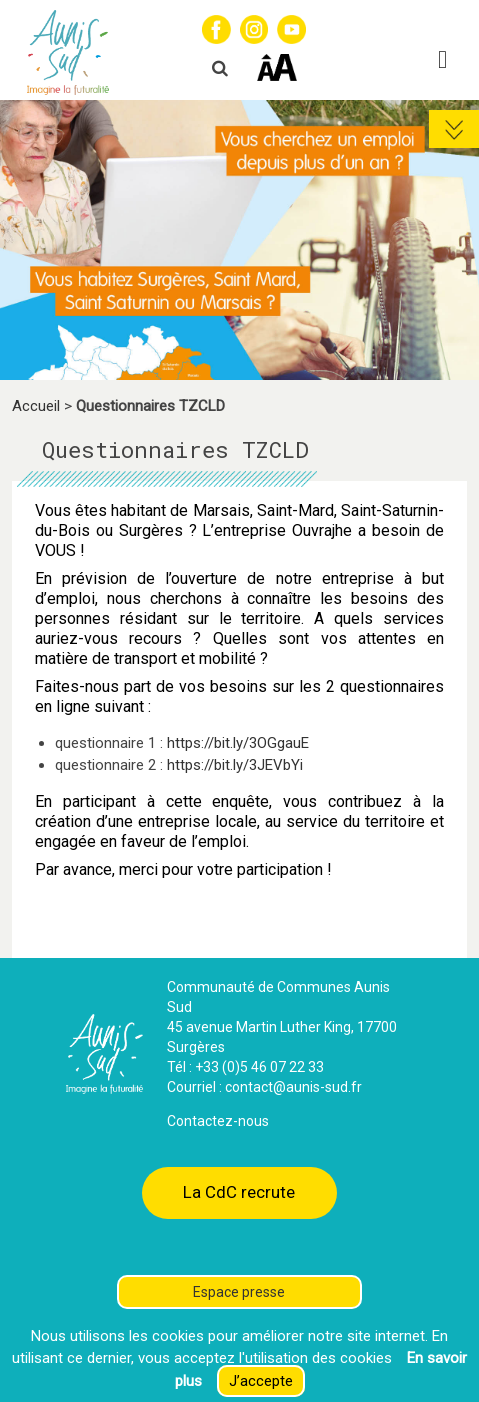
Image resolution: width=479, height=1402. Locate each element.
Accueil (36, 406)
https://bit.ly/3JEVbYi (235, 765)
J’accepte (261, 1381)
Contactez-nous (218, 1121)
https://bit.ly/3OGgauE (238, 743)
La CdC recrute (239, 1192)
